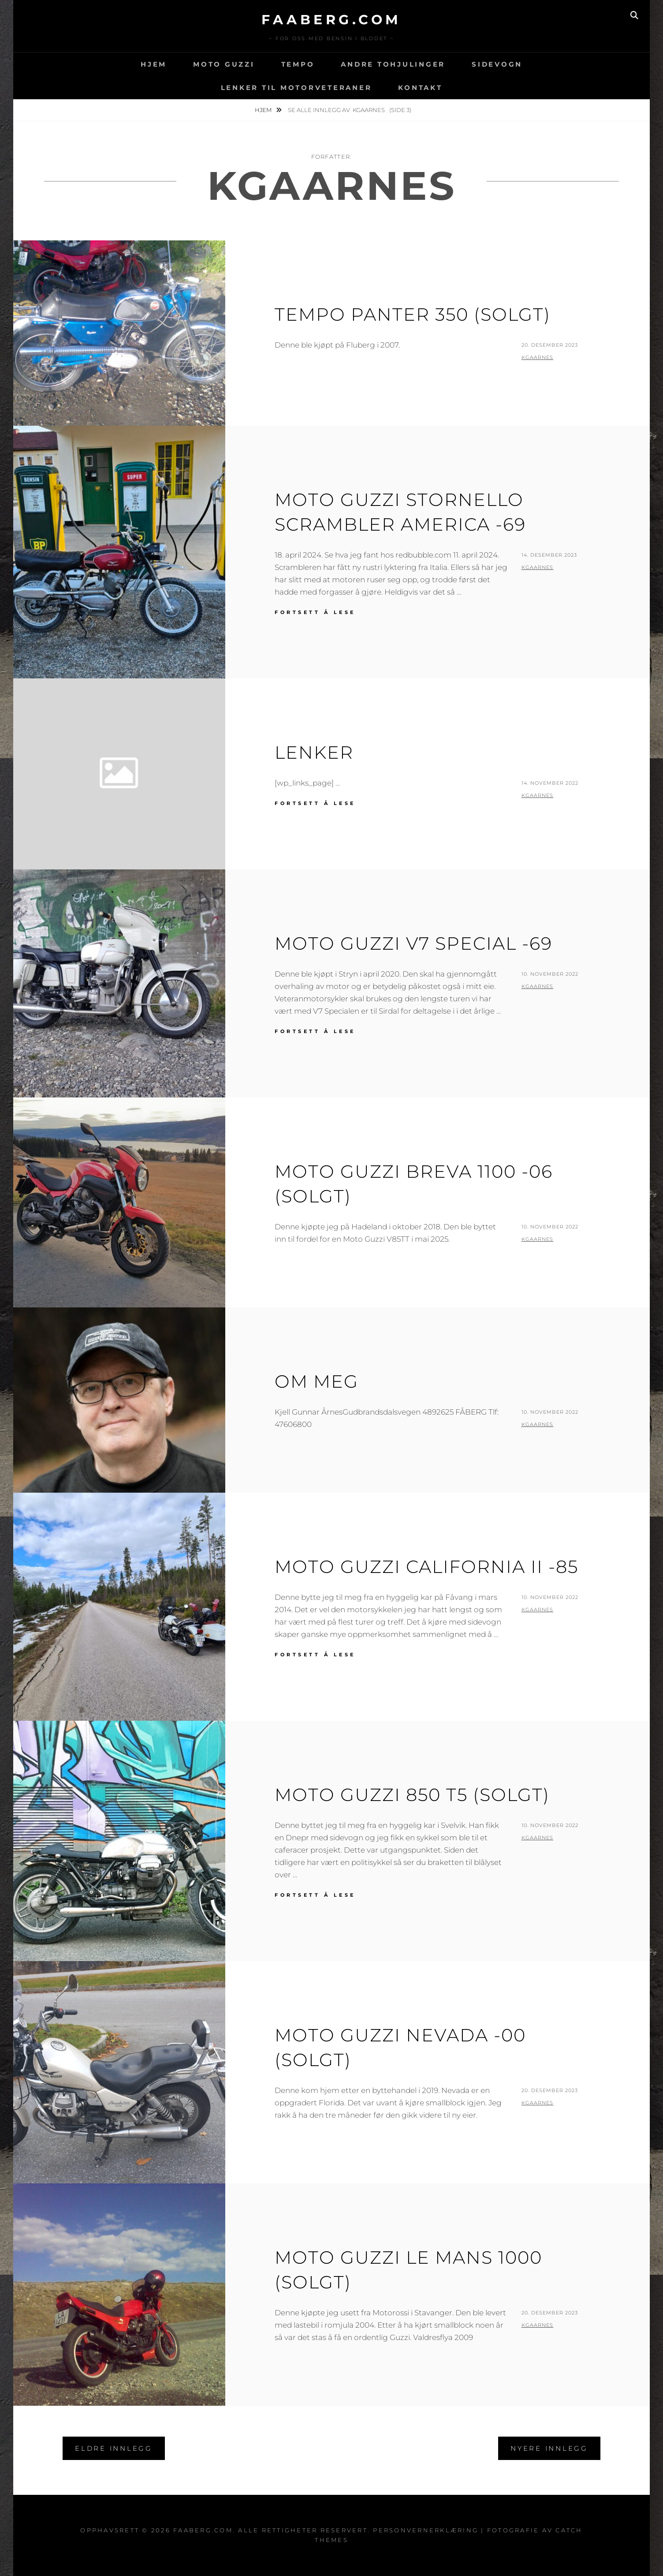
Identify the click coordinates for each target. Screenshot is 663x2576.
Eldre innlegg (114, 2448)
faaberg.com (331, 19)
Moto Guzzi (224, 64)
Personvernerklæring (425, 2530)
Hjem (154, 64)
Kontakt (420, 87)
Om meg (316, 1381)
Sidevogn (497, 64)
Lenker (314, 752)
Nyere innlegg (549, 2448)
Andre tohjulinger (393, 64)
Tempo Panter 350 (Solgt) (413, 314)
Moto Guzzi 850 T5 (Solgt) (412, 1794)
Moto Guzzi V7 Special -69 (413, 943)
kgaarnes (537, 357)
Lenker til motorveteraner (296, 87)
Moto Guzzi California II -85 (426, 1566)
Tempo (298, 64)
